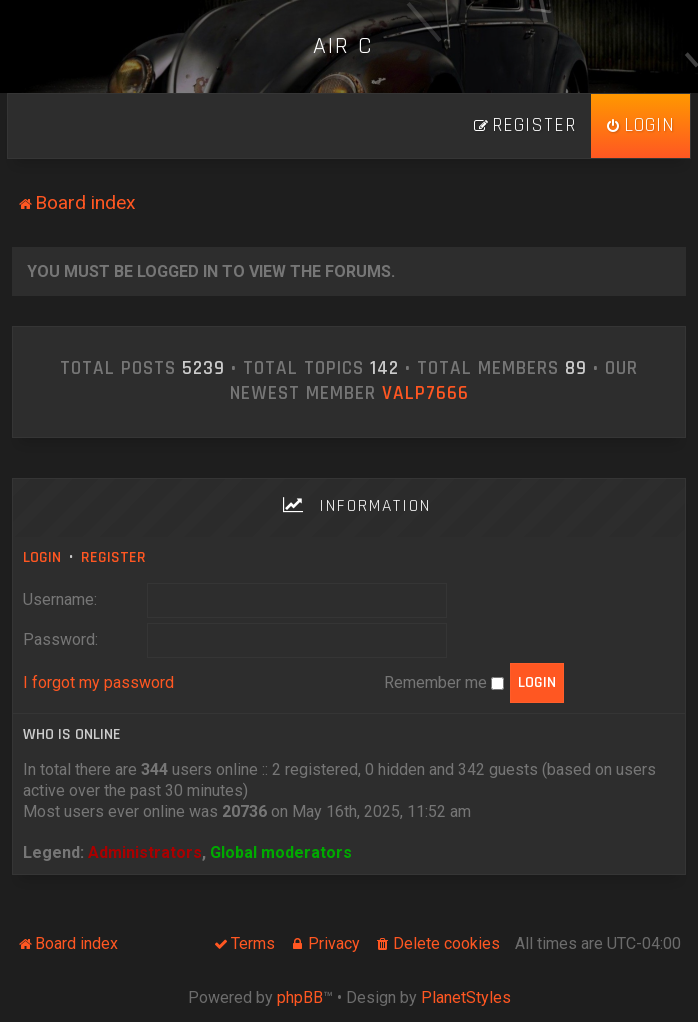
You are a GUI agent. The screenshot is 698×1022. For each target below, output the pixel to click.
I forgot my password (98, 682)
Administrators (145, 852)
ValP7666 (425, 394)
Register (113, 557)
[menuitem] (640, 126)
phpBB (300, 997)
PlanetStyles (466, 997)
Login (42, 557)
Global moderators (281, 852)
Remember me (444, 682)
